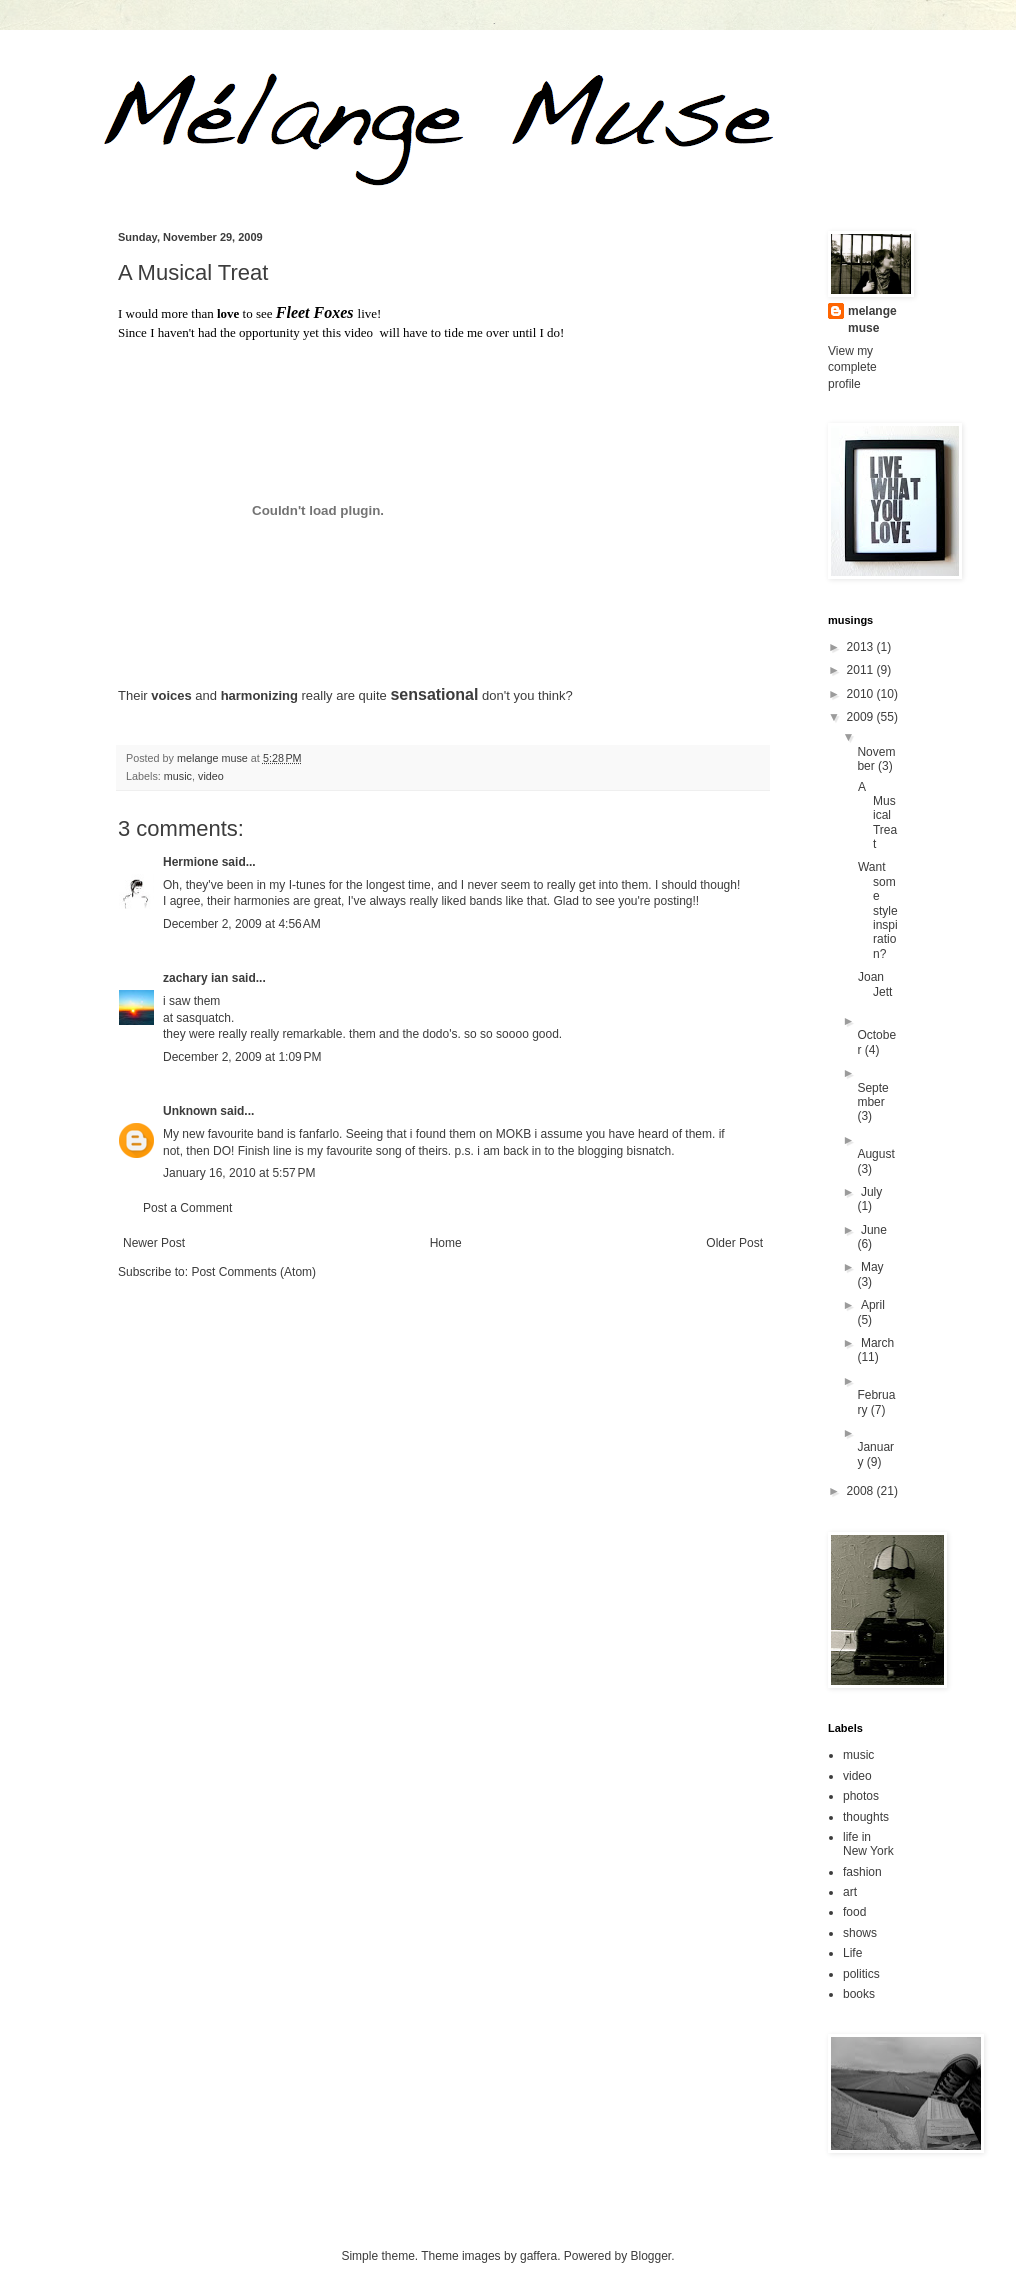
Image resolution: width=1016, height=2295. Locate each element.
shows (860, 1933)
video (211, 776)
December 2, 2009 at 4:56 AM (242, 924)
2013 (862, 647)
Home (446, 1243)
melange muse (872, 319)
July (871, 1192)
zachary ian (195, 978)
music (178, 776)
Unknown (190, 1111)
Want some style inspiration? (878, 910)
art (850, 1892)
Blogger (651, 2256)
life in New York (868, 1844)
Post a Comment (187, 1208)
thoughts (866, 1817)
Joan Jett (875, 984)
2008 (862, 1491)
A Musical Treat (877, 816)
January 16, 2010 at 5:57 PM (239, 1173)
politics (861, 1974)
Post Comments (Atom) (253, 1272)
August (875, 1154)
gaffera (538, 2256)
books (859, 1994)
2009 (862, 717)
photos (861, 1796)
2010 (862, 694)
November (876, 759)
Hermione (190, 862)
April (873, 1305)
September (872, 1095)
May (872, 1267)
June (874, 1230)
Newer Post (154, 1243)
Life (852, 1953)
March (877, 1343)
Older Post (734, 1243)
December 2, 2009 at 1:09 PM (242, 1057)
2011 (862, 670)
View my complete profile (852, 368)
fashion (862, 1872)
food (854, 1912)
